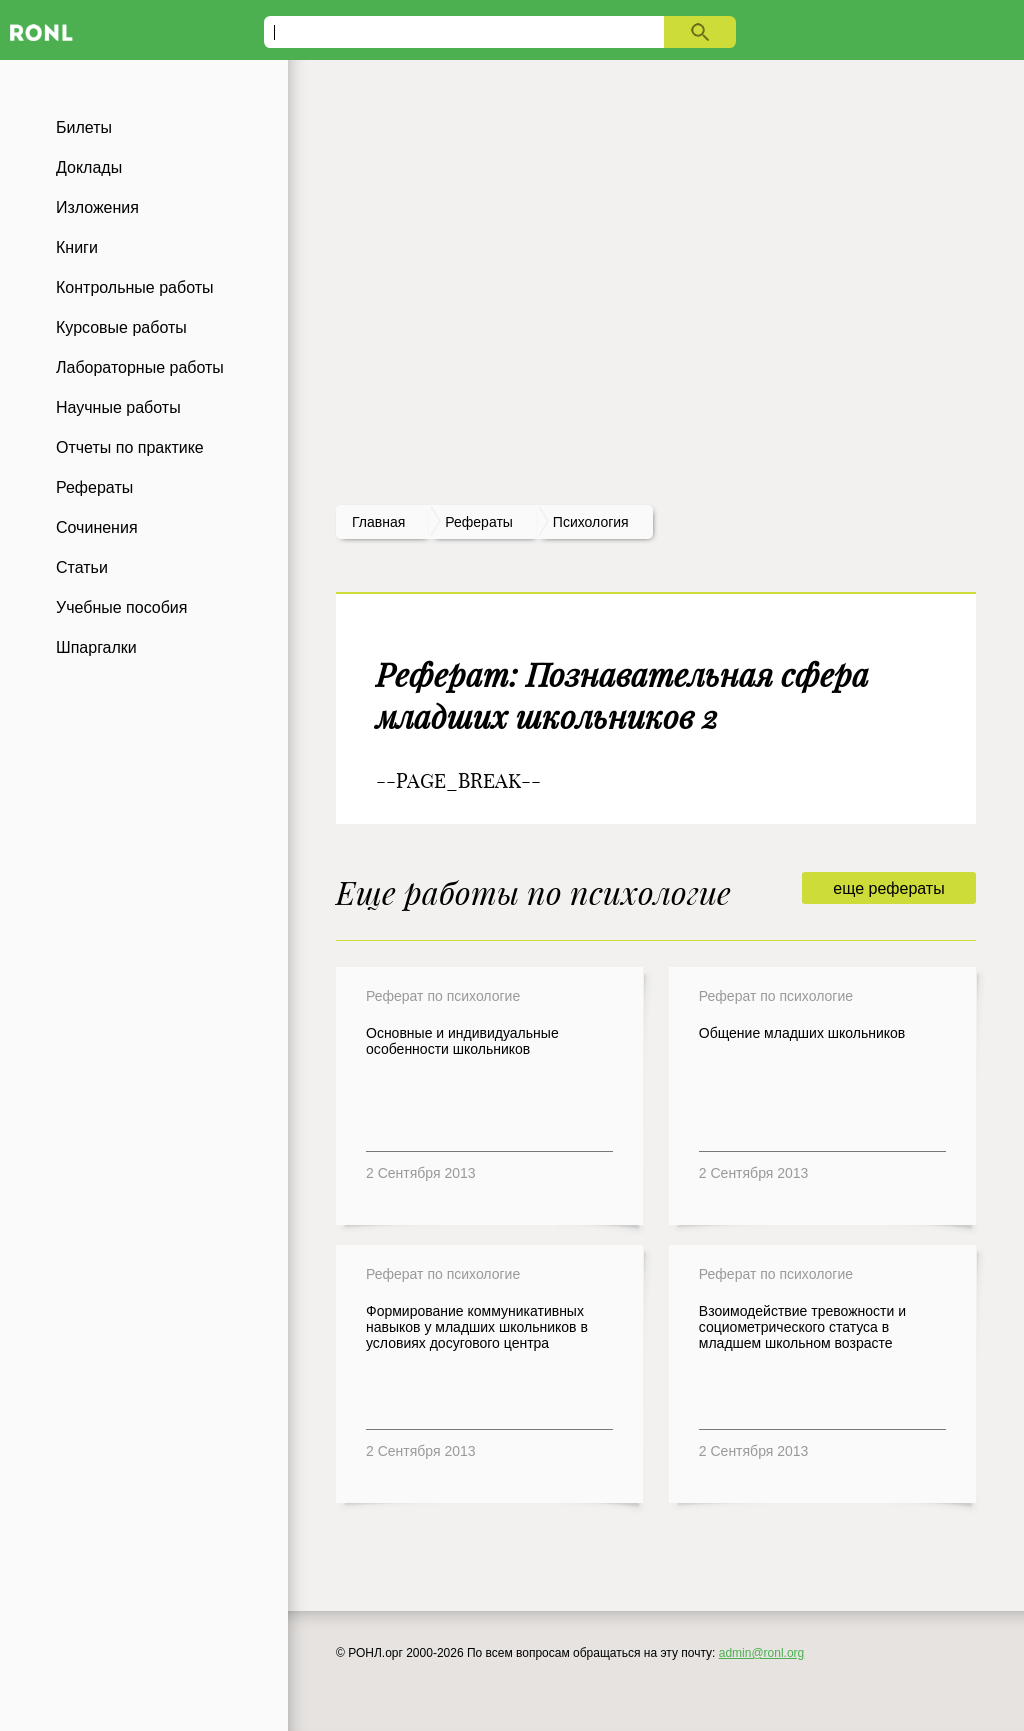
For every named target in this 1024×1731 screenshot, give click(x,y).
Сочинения (97, 527)
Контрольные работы (135, 287)
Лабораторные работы (140, 367)
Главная (378, 522)
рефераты (479, 522)
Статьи (82, 567)
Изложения (97, 207)
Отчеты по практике (130, 447)
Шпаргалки (96, 647)
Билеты (84, 127)
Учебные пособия (121, 607)
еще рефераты (888, 888)
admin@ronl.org (762, 1653)
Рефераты (94, 487)
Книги (77, 247)
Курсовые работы (121, 327)
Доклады (89, 167)
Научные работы (118, 407)
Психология (591, 522)
